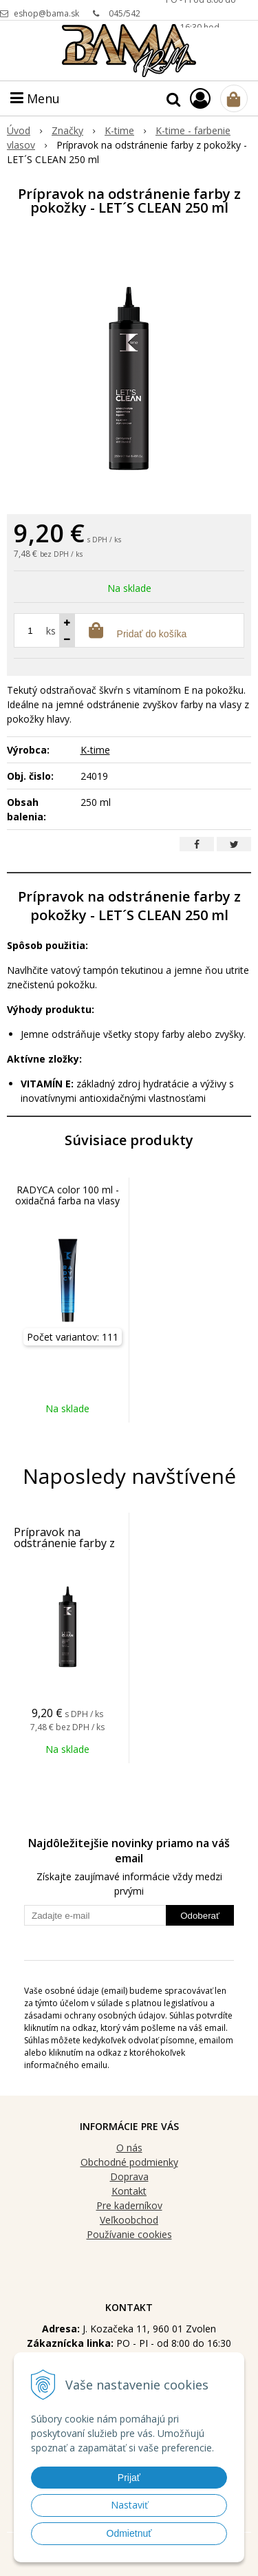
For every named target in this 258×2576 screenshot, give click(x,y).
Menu (35, 98)
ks (51, 630)
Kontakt (129, 2190)
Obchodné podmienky (129, 2162)
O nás (129, 2147)
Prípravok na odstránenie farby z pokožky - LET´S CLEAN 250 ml (64, 1548)
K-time (95, 749)
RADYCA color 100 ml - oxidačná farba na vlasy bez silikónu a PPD (67, 1200)
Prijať (129, 2477)
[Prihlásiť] (200, 98)
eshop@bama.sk (46, 13)
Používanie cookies (129, 2234)
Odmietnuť (129, 2533)
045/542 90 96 (124, 18)
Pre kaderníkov (129, 2205)
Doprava (129, 2176)
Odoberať (199, 1915)
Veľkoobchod (129, 2219)
